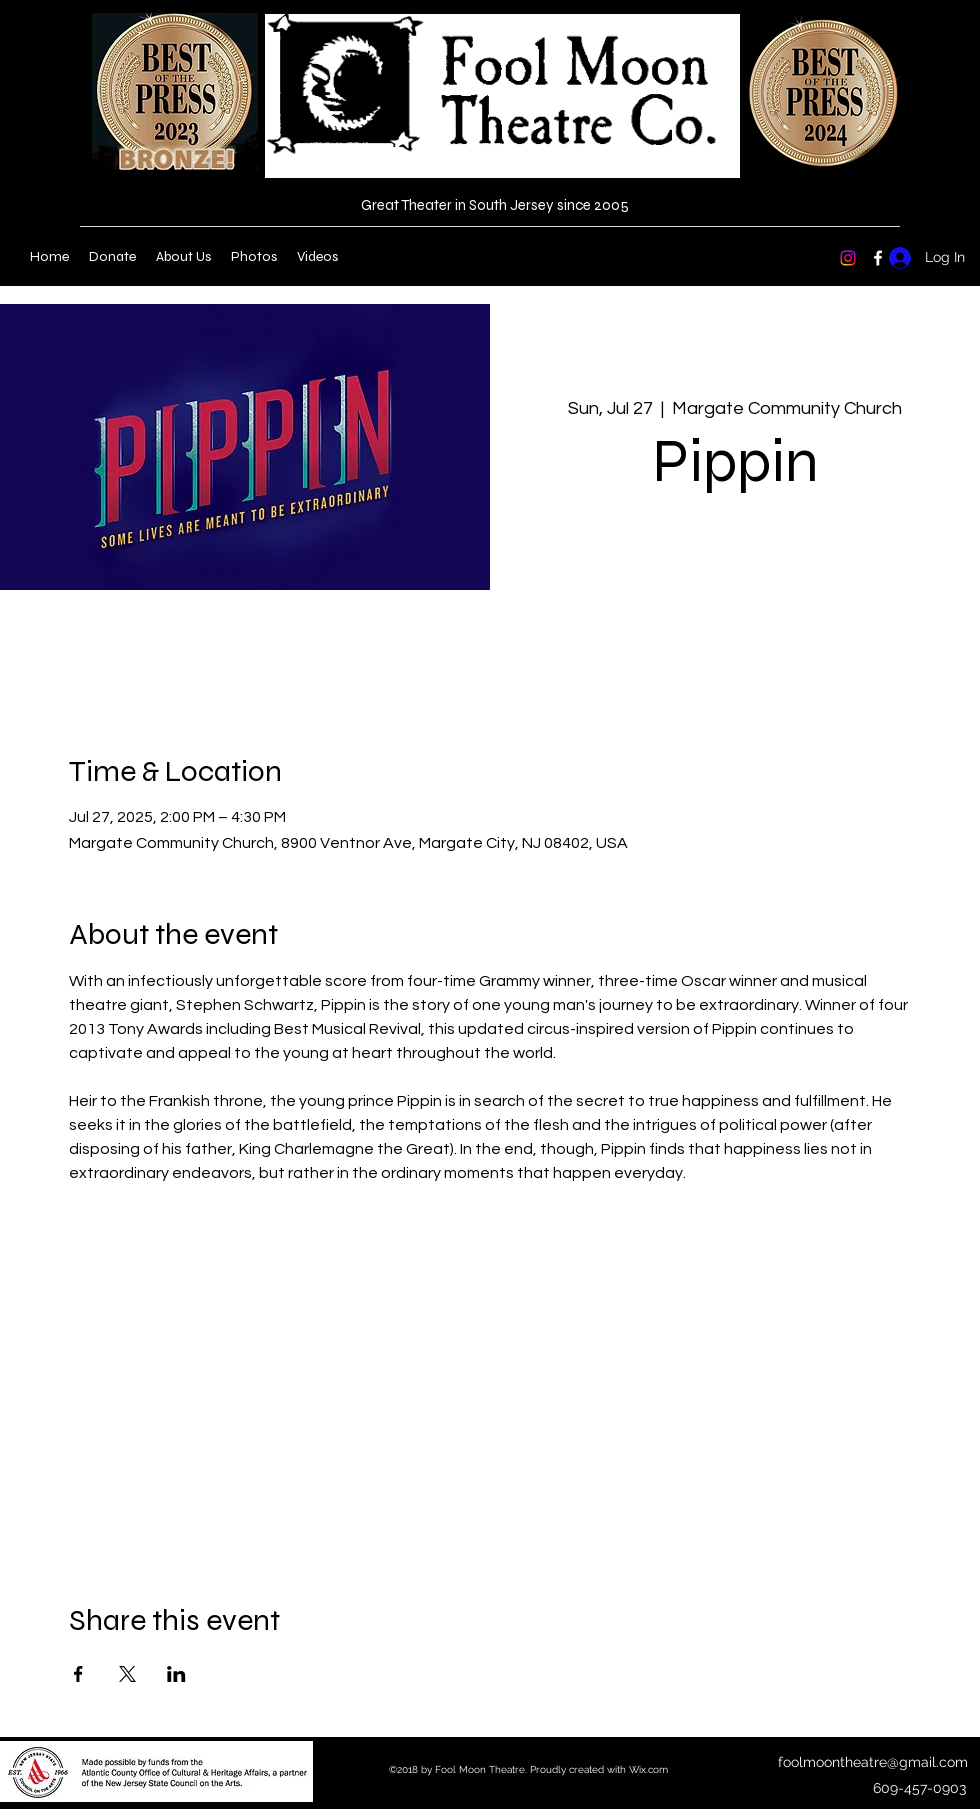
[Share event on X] (127, 1674)
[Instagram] (848, 258)
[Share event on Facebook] (78, 1674)
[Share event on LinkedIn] (176, 1674)
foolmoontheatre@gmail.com (873, 1762)
